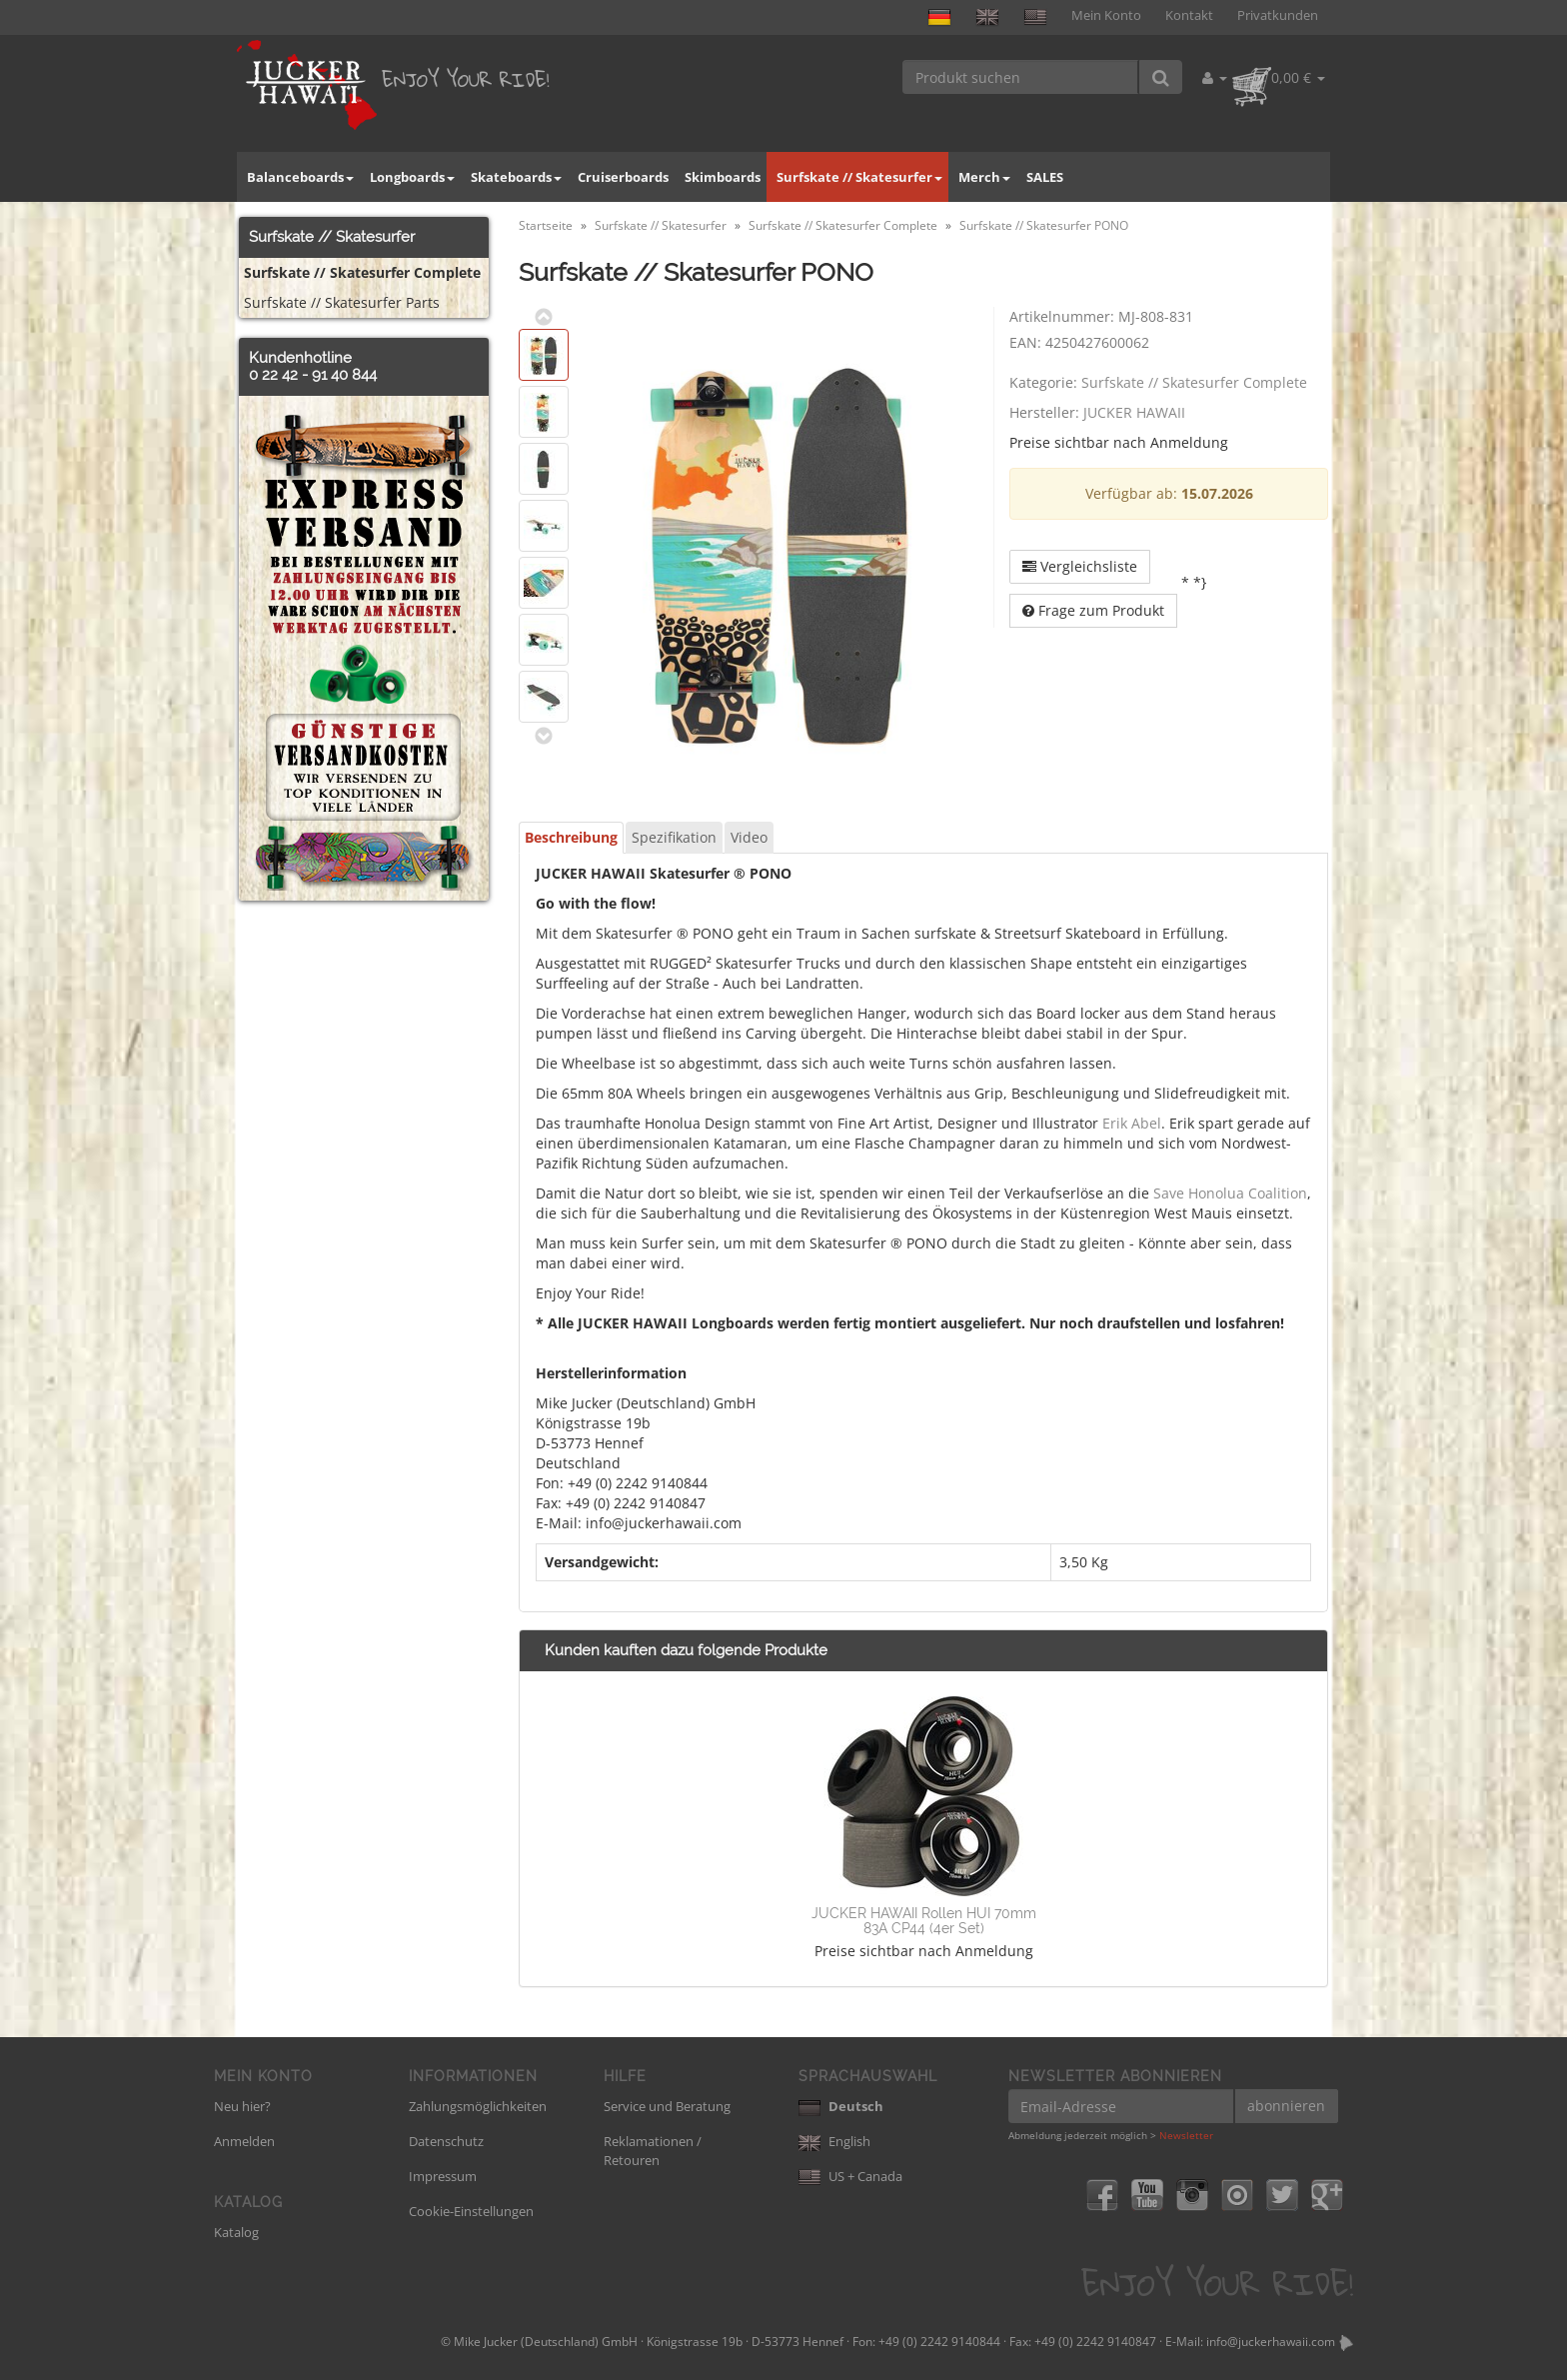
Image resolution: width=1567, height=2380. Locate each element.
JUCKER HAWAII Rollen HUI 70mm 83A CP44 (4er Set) (923, 1920)
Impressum (443, 2176)
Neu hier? (242, 2106)
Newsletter (1186, 2135)
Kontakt (1189, 15)
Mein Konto (1106, 15)
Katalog (236, 2232)
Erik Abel (1131, 1123)
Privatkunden (1277, 15)
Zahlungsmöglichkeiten (478, 2106)
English (834, 2141)
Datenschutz (446, 2141)
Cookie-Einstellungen (471, 2211)
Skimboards (723, 177)
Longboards (412, 177)
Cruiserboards (623, 177)
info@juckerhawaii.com (1270, 2341)
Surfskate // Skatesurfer (859, 177)
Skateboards (516, 177)
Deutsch (840, 2106)
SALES (1044, 177)
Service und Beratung (667, 2106)
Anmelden (244, 2141)
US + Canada (850, 2176)
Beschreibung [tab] (571, 837)
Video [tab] (749, 837)
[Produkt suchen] (1020, 77)
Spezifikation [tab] (674, 837)
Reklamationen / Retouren (653, 2150)
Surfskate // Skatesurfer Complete (1194, 382)
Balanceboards (300, 177)
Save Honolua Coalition (1230, 1193)
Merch (984, 177)
